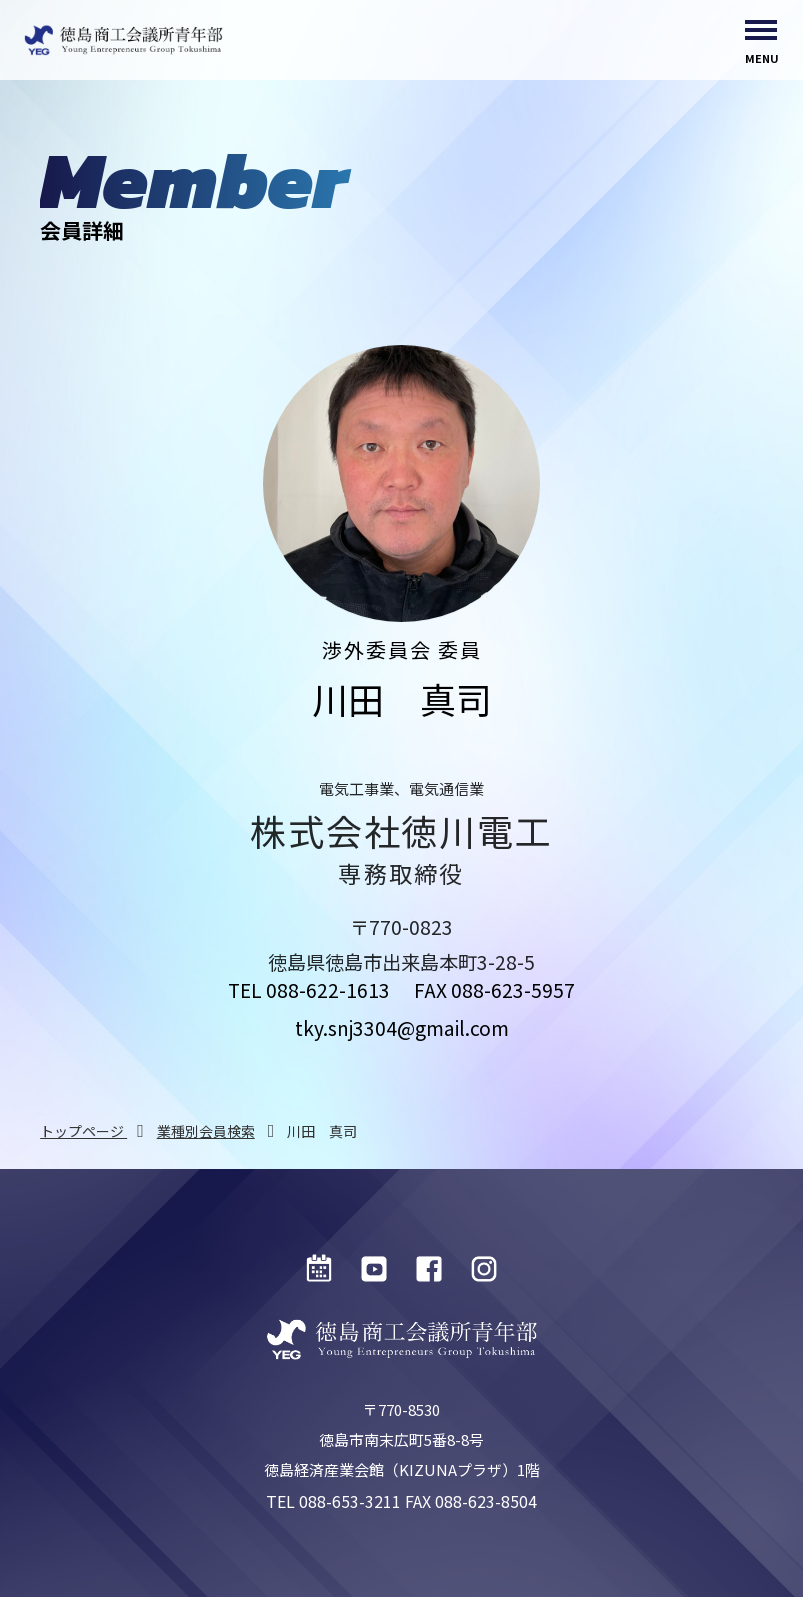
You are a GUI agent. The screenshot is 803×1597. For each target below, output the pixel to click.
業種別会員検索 (206, 1131)
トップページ (83, 1131)
